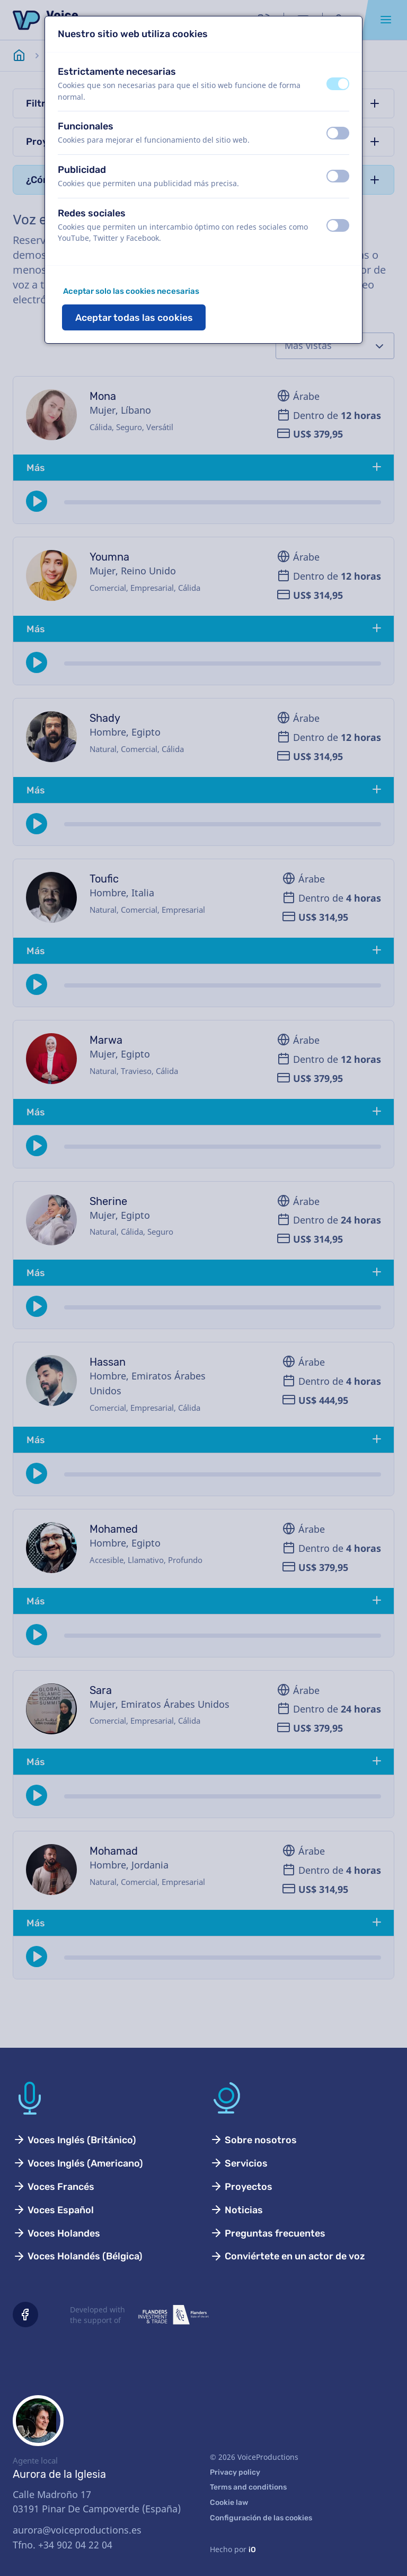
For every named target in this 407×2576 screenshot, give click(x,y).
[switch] (337, 83)
